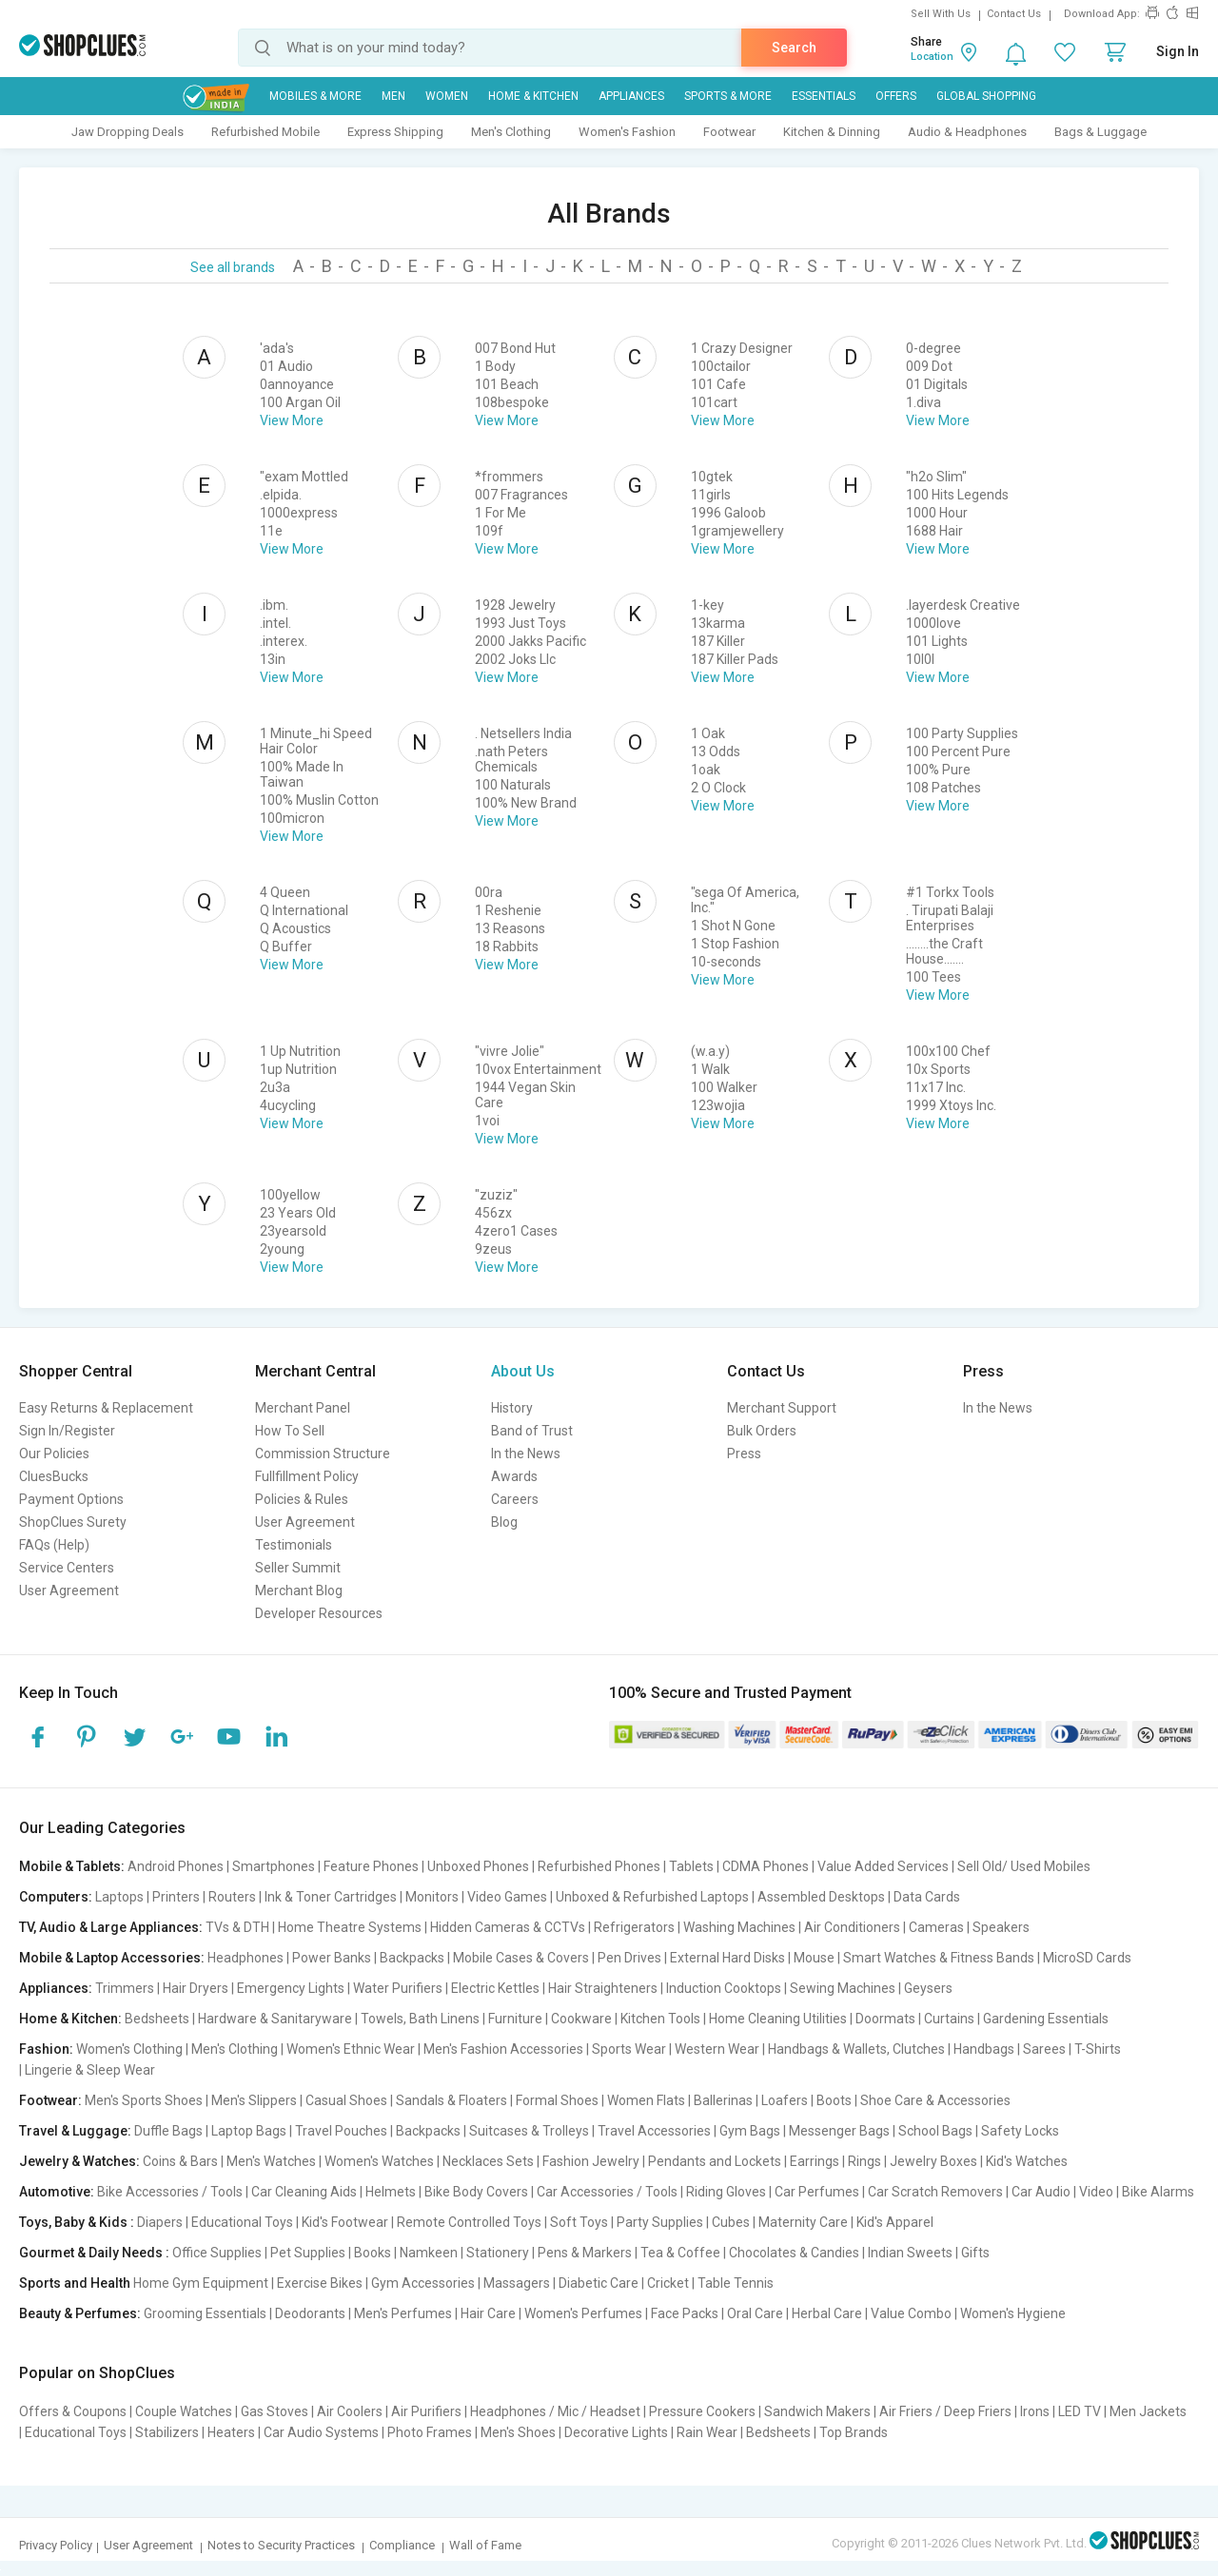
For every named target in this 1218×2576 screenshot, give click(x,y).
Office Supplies (217, 2252)
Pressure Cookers (702, 2411)
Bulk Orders (761, 1430)
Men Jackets (1148, 2411)
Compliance (402, 2545)
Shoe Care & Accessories (935, 2100)
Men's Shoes (518, 2432)
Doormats (885, 2018)
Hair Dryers (195, 1988)
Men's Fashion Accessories (503, 2049)
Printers (176, 1896)
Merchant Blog (299, 1590)
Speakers (1001, 1927)
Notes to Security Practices (281, 2545)
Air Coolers (350, 2411)
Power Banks (331, 1957)
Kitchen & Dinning (831, 132)
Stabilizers (167, 2432)
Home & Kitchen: (70, 2018)
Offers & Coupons (73, 2411)
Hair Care (488, 2313)
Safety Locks (1020, 2130)
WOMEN (446, 96)
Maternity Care (803, 2222)
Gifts (975, 2252)
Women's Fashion (627, 132)
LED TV (1079, 2411)
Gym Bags (749, 2130)
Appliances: (55, 1988)
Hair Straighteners (603, 1988)
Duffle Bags (168, 2130)
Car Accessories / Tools (607, 2191)
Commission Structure (322, 1453)
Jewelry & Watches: (79, 2161)
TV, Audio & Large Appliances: (111, 1927)
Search (794, 47)
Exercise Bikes (320, 2283)
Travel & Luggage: (75, 2130)
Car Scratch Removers (935, 2191)
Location (932, 56)
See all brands (232, 267)
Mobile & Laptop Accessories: (112, 1957)
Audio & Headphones (967, 132)
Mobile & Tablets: (72, 1866)
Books (372, 2252)
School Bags (935, 2130)
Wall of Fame (485, 2545)
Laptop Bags (248, 2130)
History (512, 1407)
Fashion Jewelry (590, 2161)
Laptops (119, 1896)
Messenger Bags (839, 2130)
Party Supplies (660, 2222)
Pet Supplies (307, 2252)
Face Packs (684, 2313)
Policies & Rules (301, 1499)
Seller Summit (298, 1567)
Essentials (823, 96)
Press (744, 1453)
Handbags (983, 2049)
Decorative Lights (616, 2432)
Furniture (515, 2018)
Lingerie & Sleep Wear (90, 2070)
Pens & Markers (585, 2252)
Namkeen (429, 2252)
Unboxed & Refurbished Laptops (652, 1896)
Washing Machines (739, 1927)
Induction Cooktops (723, 1988)
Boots (834, 2100)
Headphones (245, 1957)
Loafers (784, 2100)
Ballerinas (723, 2100)
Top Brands (853, 2432)
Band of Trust (532, 1430)
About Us (523, 1371)
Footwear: (50, 2100)
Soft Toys (579, 2222)
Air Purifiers (426, 2411)
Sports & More (728, 96)
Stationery (497, 2252)
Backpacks (412, 1957)
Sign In (1177, 51)
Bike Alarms (1158, 2191)
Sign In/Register (67, 1430)
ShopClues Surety (73, 1522)
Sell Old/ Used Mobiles (1023, 1866)
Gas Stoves (274, 2411)
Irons (1035, 2411)
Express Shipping (395, 132)
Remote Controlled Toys (469, 2222)
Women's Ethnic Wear (350, 2049)
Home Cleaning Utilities (778, 2018)
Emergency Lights (290, 1988)
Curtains (949, 2018)
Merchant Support (781, 1407)
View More (292, 420)
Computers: (55, 1896)
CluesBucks (53, 1476)
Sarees (1044, 2049)
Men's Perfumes (403, 2313)
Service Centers (66, 1567)
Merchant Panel (302, 1407)
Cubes (731, 2222)
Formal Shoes (557, 2100)
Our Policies (54, 1453)
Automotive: (56, 2191)
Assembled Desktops (821, 1896)
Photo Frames (429, 2432)
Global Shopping (986, 96)
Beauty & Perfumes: (80, 2313)
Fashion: (46, 2049)
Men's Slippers (254, 2100)
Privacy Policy (55, 2545)
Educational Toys (242, 2222)
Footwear (729, 132)
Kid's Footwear (345, 2222)
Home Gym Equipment (200, 2283)
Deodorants (310, 2313)
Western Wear (717, 2049)
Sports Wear (629, 2049)
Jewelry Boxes (933, 2161)
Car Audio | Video (1062, 2191)
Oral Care (755, 2313)
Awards (514, 1476)
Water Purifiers (397, 1988)
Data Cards (927, 1896)
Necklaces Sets (488, 2161)
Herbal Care (827, 2313)
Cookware (581, 2018)
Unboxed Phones (478, 1866)
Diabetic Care (598, 2283)
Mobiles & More (315, 96)
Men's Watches (271, 2161)
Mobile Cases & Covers (521, 1957)
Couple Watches (183, 2411)
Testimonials (293, 1544)
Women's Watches (379, 2161)
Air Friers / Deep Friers (945, 2411)
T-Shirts (1097, 2049)
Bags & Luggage (1100, 132)
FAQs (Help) (54, 1544)
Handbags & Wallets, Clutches (856, 2049)
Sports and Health (74, 2283)
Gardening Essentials (1046, 2018)
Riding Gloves (726, 2191)
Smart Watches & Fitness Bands (938, 1957)
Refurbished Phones (599, 1866)
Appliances (631, 96)
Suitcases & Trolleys (529, 2130)
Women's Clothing (129, 2049)
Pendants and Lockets (714, 2161)
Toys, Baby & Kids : (76, 2222)
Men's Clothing (511, 132)
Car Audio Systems (321, 2432)
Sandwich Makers (817, 2411)
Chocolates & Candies (794, 2252)
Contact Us (1014, 14)
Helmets (390, 2191)
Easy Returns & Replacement (106, 1407)
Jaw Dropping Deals (127, 132)
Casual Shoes (346, 2100)
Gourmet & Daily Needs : (94, 2252)
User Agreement (69, 1590)
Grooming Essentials (205, 2313)
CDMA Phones (765, 1866)
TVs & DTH (237, 1927)
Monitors (432, 1896)
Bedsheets (157, 2018)
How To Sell (289, 1430)
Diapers (160, 2222)
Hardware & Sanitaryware (275, 2018)
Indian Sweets (910, 2252)
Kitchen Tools (660, 2018)
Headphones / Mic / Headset (555, 2411)
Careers (515, 1499)
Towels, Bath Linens (420, 2018)
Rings (864, 2161)
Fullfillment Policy (307, 1476)
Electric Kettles (495, 1988)
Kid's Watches (1027, 2161)
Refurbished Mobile (265, 132)
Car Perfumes (817, 2191)
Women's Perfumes (583, 2313)
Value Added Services (883, 1866)
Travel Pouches (341, 2130)
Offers (895, 96)
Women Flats (646, 2100)
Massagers (516, 2283)
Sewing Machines (842, 1988)
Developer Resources (319, 1613)
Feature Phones (371, 1866)
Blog (504, 1522)
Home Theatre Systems (350, 1927)
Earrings (814, 2161)
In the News (525, 1453)
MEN (393, 96)
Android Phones (176, 1866)
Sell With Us (941, 14)
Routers (232, 1896)
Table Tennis (735, 2283)
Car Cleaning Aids (304, 2191)
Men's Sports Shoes (144, 2100)
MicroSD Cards (1087, 1957)
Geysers (928, 1988)
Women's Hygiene (1013, 2313)
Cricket (668, 2283)
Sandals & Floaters (451, 2100)
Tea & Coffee (680, 2252)
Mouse (814, 1957)
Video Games (507, 1896)
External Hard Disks (727, 1957)
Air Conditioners (852, 1927)
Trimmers (124, 1988)
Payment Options (71, 1499)
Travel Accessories (654, 2130)
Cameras (936, 1927)
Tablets (691, 1866)
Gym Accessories (423, 2283)
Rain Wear (707, 2432)
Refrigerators (634, 1927)
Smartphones (273, 1866)
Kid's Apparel (894, 2222)
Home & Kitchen (533, 96)
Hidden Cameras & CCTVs (507, 1927)
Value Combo (911, 2313)
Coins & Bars (180, 2161)
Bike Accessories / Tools (170, 2191)
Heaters (231, 2432)
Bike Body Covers (476, 2191)
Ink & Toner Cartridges (331, 1896)
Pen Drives (629, 1957)
